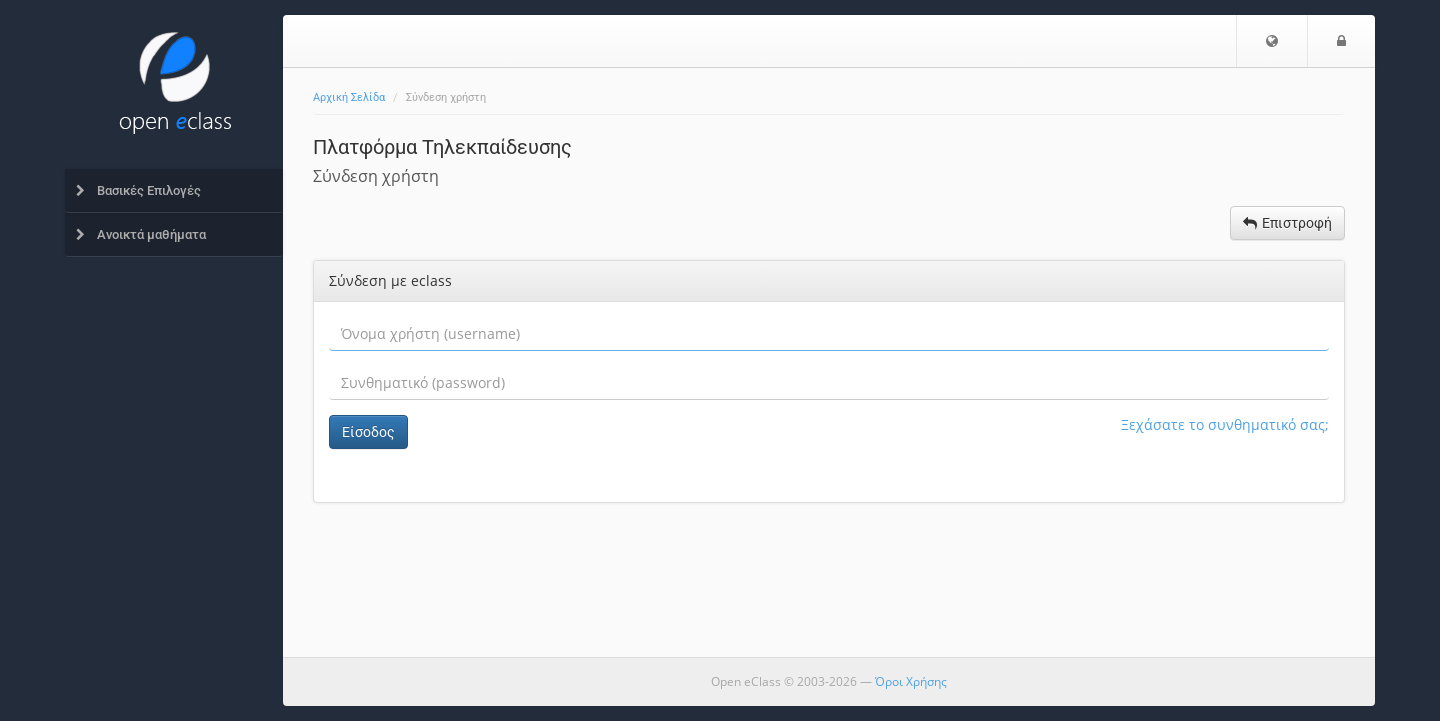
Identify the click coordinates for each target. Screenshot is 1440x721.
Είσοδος (368, 432)
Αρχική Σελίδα (349, 97)
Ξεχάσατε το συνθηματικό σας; (1225, 424)
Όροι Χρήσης (911, 681)
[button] (1272, 41)
